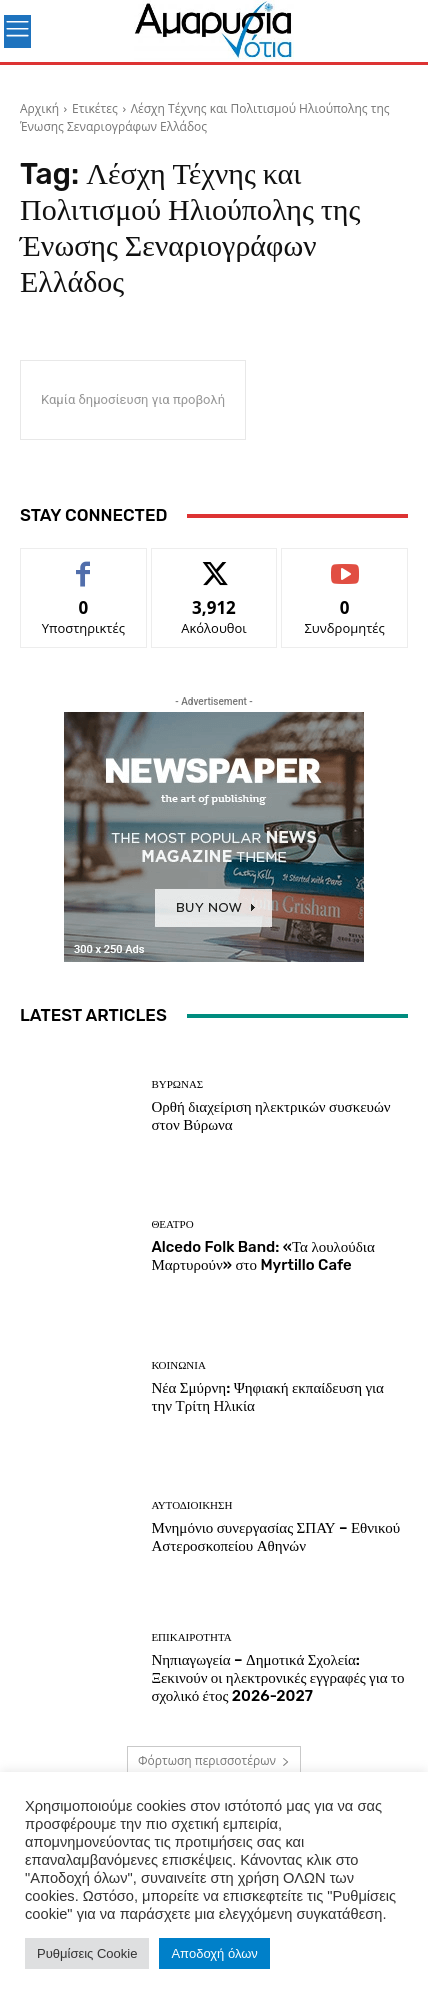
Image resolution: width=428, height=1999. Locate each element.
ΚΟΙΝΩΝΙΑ (178, 1365)
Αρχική (39, 108)
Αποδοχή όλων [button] (214, 1953)
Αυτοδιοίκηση (191, 1505)
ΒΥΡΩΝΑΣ (177, 1084)
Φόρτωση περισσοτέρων (214, 1760)
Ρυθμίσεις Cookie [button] (87, 1953)
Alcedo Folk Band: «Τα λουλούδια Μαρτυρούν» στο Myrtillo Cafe (262, 1256)
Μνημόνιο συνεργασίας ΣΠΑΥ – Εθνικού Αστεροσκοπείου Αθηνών (275, 1537)
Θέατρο (172, 1224)
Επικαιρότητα (191, 1637)
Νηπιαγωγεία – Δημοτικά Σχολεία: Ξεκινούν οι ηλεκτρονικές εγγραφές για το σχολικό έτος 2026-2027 (277, 1678)
